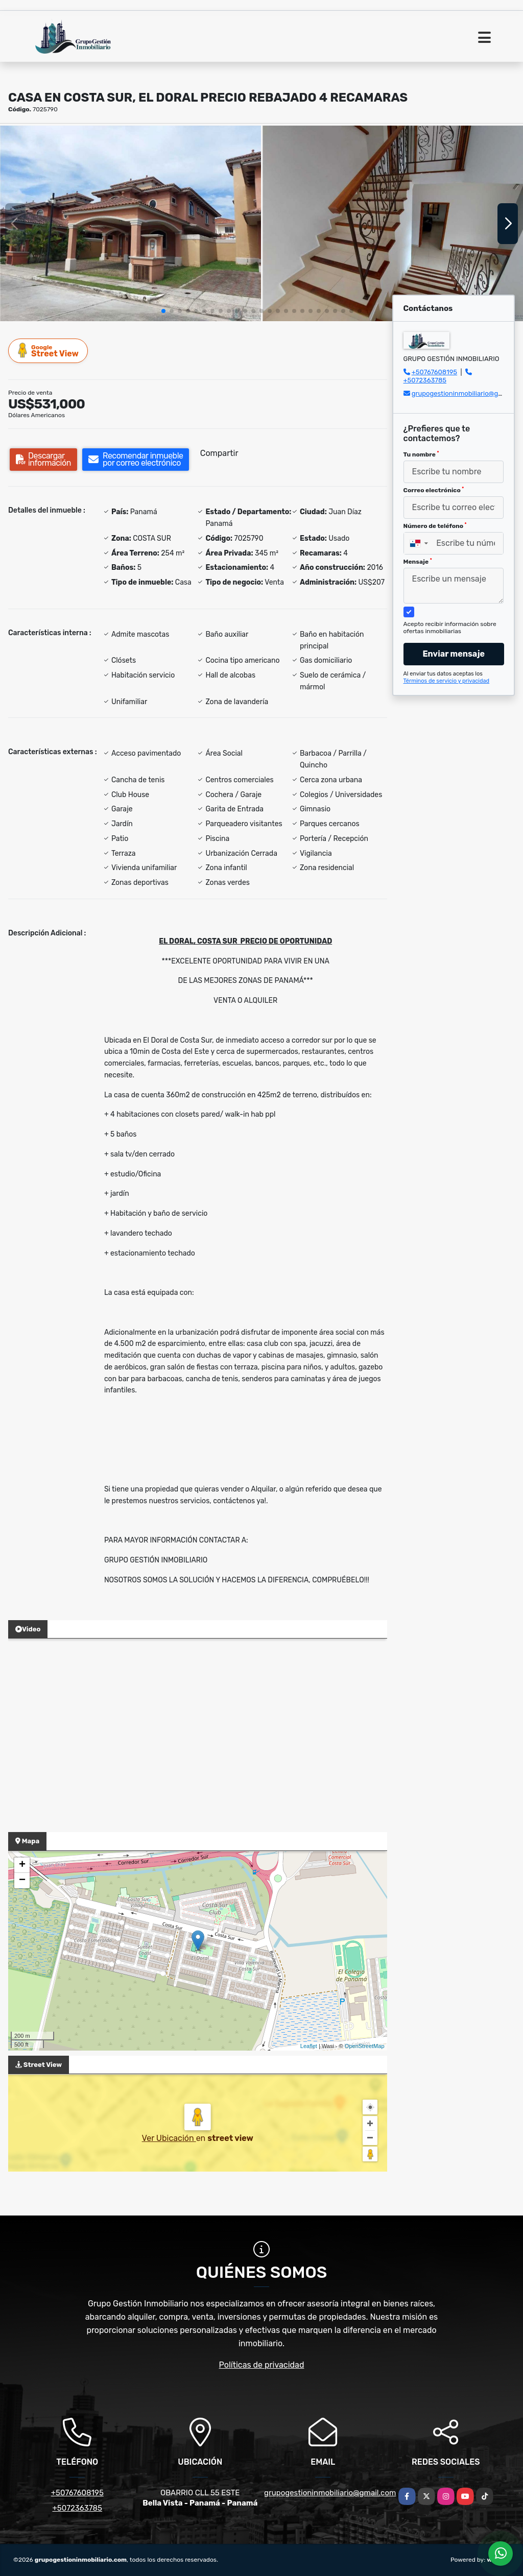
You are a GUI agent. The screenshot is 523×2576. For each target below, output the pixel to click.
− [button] (22, 1880)
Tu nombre (421, 454)
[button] (163, 311)
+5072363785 (425, 380)
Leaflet (308, 2046)
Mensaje (417, 562)
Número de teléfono (435, 526)
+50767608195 (434, 372)
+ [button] (22, 1865)
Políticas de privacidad (261, 2365)
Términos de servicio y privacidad (446, 681)
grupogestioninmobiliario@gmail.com (330, 2492)
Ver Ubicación (169, 2138)
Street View (48, 350)
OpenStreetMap (365, 2046)
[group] (130, 223)
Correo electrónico (433, 490)
